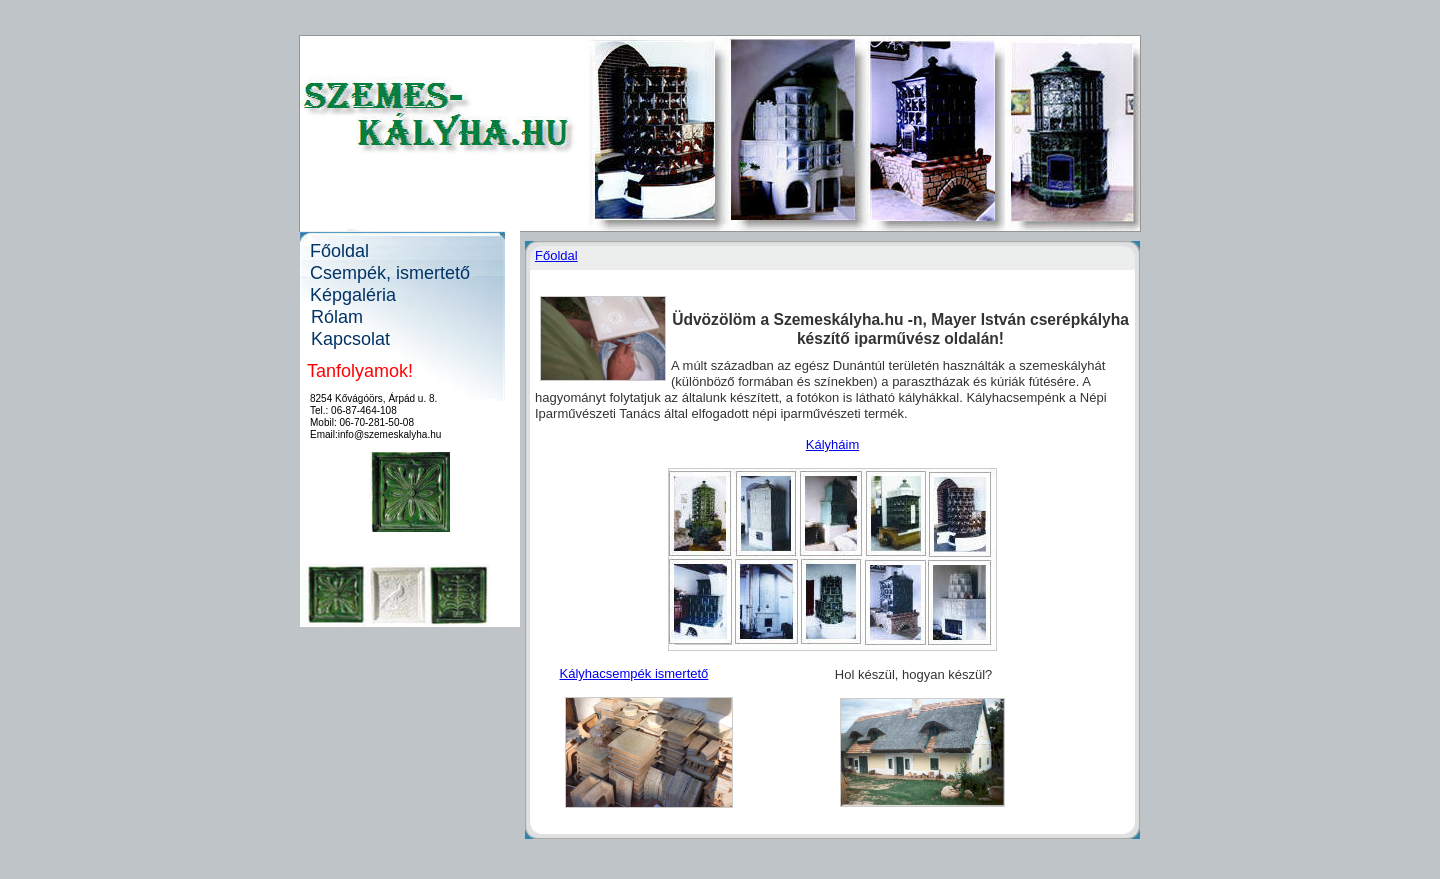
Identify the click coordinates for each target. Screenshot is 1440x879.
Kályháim (832, 444)
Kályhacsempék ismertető (634, 673)
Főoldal (556, 255)
